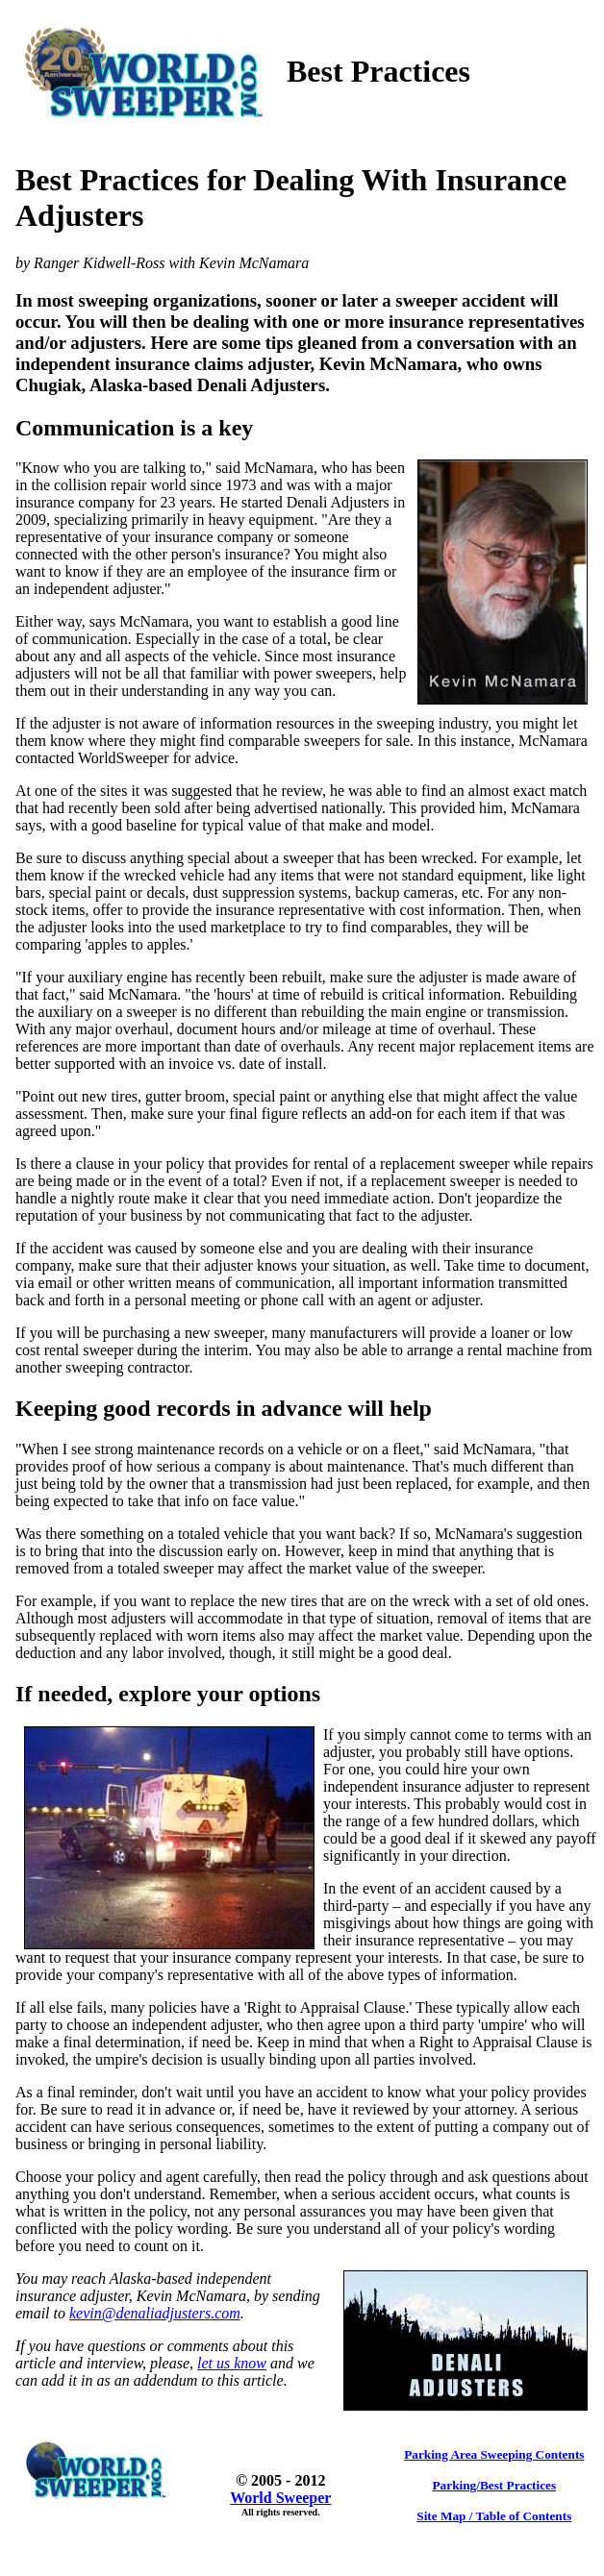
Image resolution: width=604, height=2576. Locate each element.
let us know (231, 2363)
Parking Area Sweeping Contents (494, 2454)
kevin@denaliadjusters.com (154, 2313)
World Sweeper (280, 2497)
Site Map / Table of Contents (493, 2516)
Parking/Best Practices (495, 2485)
